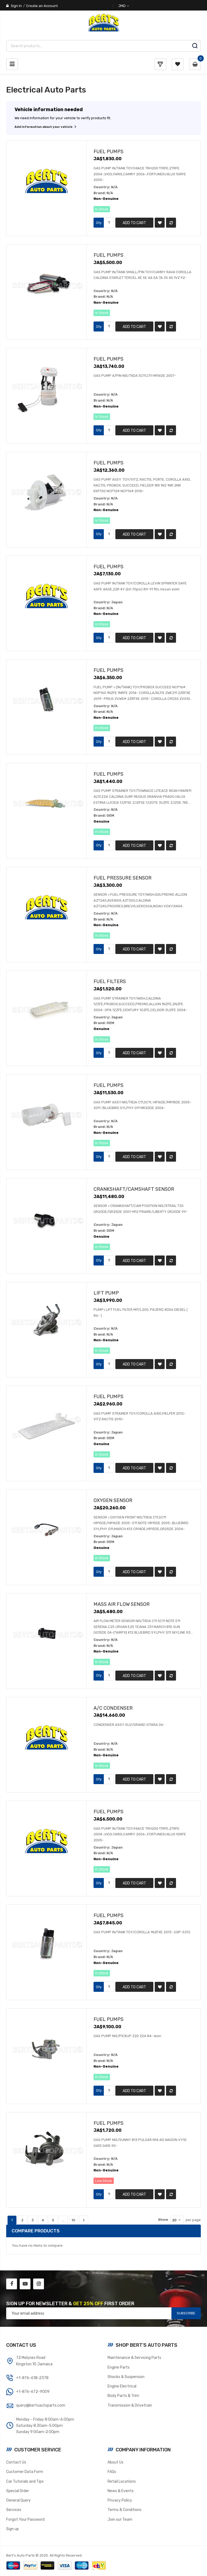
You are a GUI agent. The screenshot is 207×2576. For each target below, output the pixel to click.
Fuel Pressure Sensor (122, 878)
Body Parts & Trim (123, 2395)
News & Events (121, 2491)
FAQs (112, 2471)
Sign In (16, 6)
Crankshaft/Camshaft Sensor (134, 1189)
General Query (18, 2500)
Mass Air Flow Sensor (122, 1604)
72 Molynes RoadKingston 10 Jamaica (34, 2360)
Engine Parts (119, 2367)
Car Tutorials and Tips (25, 2481)
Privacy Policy (120, 2500)
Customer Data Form (24, 2471)
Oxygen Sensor (113, 1500)
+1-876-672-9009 (33, 2391)
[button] (160, 223)
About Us (115, 2462)
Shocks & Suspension (126, 2377)
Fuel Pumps (108, 151)
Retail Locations (122, 2481)
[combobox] (103, 45)
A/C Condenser (113, 1708)
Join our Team (120, 2519)
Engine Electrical (122, 2386)
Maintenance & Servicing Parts (134, 2357)
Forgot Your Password (25, 2519)
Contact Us (16, 2462)
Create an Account (42, 6)
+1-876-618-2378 (32, 2378)
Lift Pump (106, 1293)
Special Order (17, 2491)
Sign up (12, 2529)
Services (13, 2509)
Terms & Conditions (125, 2509)
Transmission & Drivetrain (130, 2405)
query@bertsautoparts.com (40, 2405)
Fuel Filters (110, 981)
